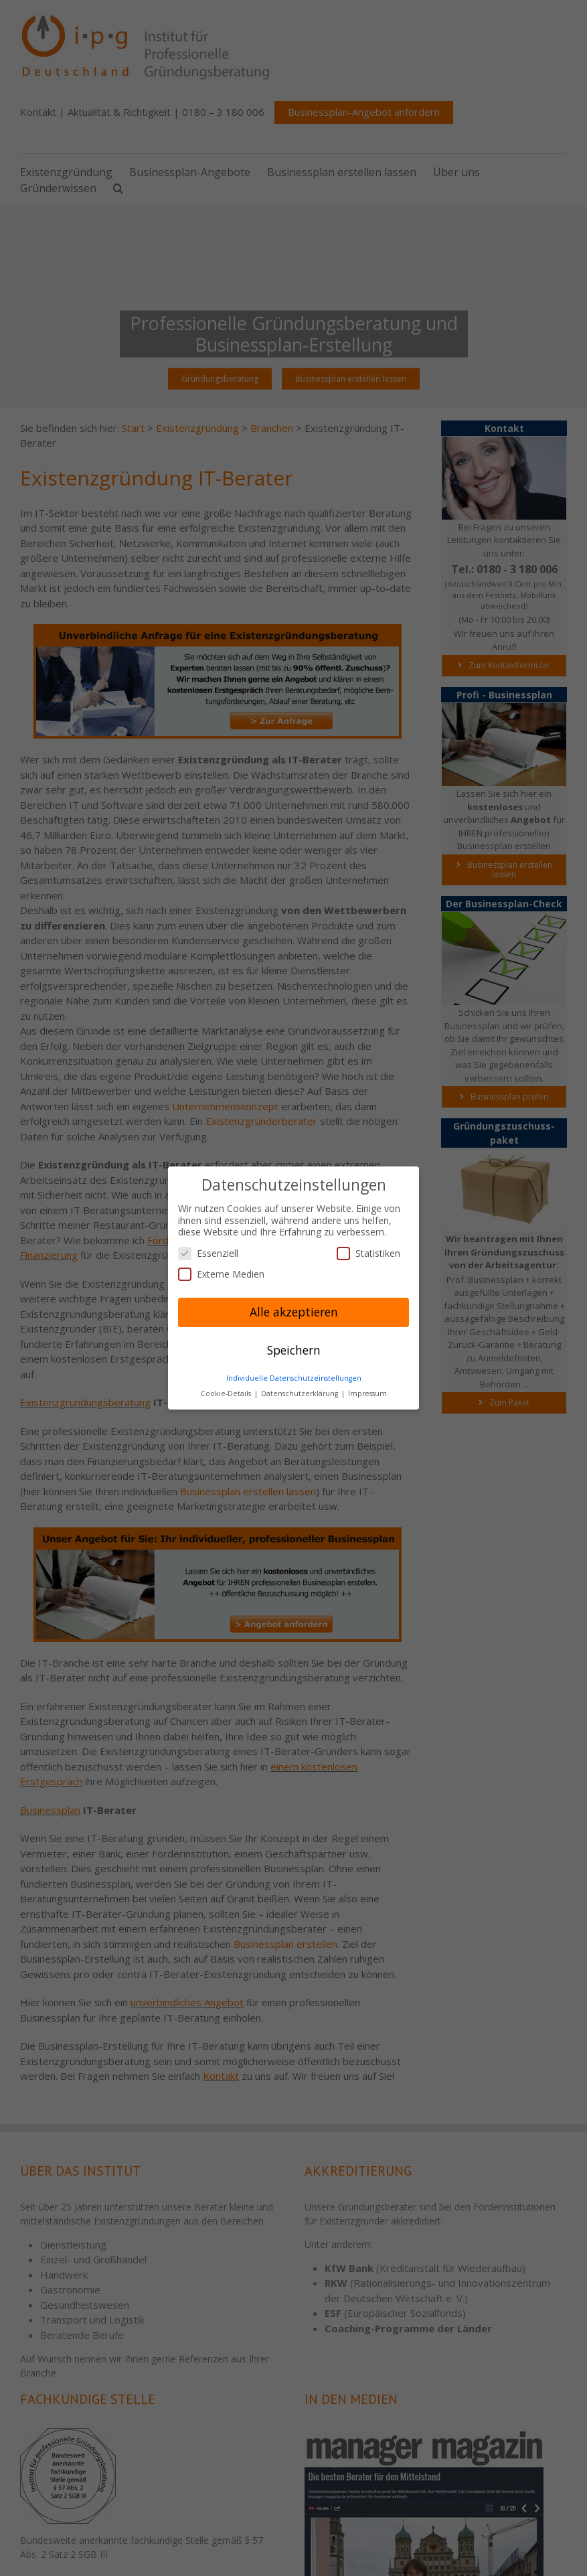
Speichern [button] (294, 1350)
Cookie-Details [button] (227, 1393)
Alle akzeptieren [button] (294, 1312)
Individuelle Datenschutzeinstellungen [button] (293, 1378)
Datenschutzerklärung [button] (300, 1393)
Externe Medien (221, 1274)
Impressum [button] (367, 1393)
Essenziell (208, 1253)
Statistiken (368, 1253)
